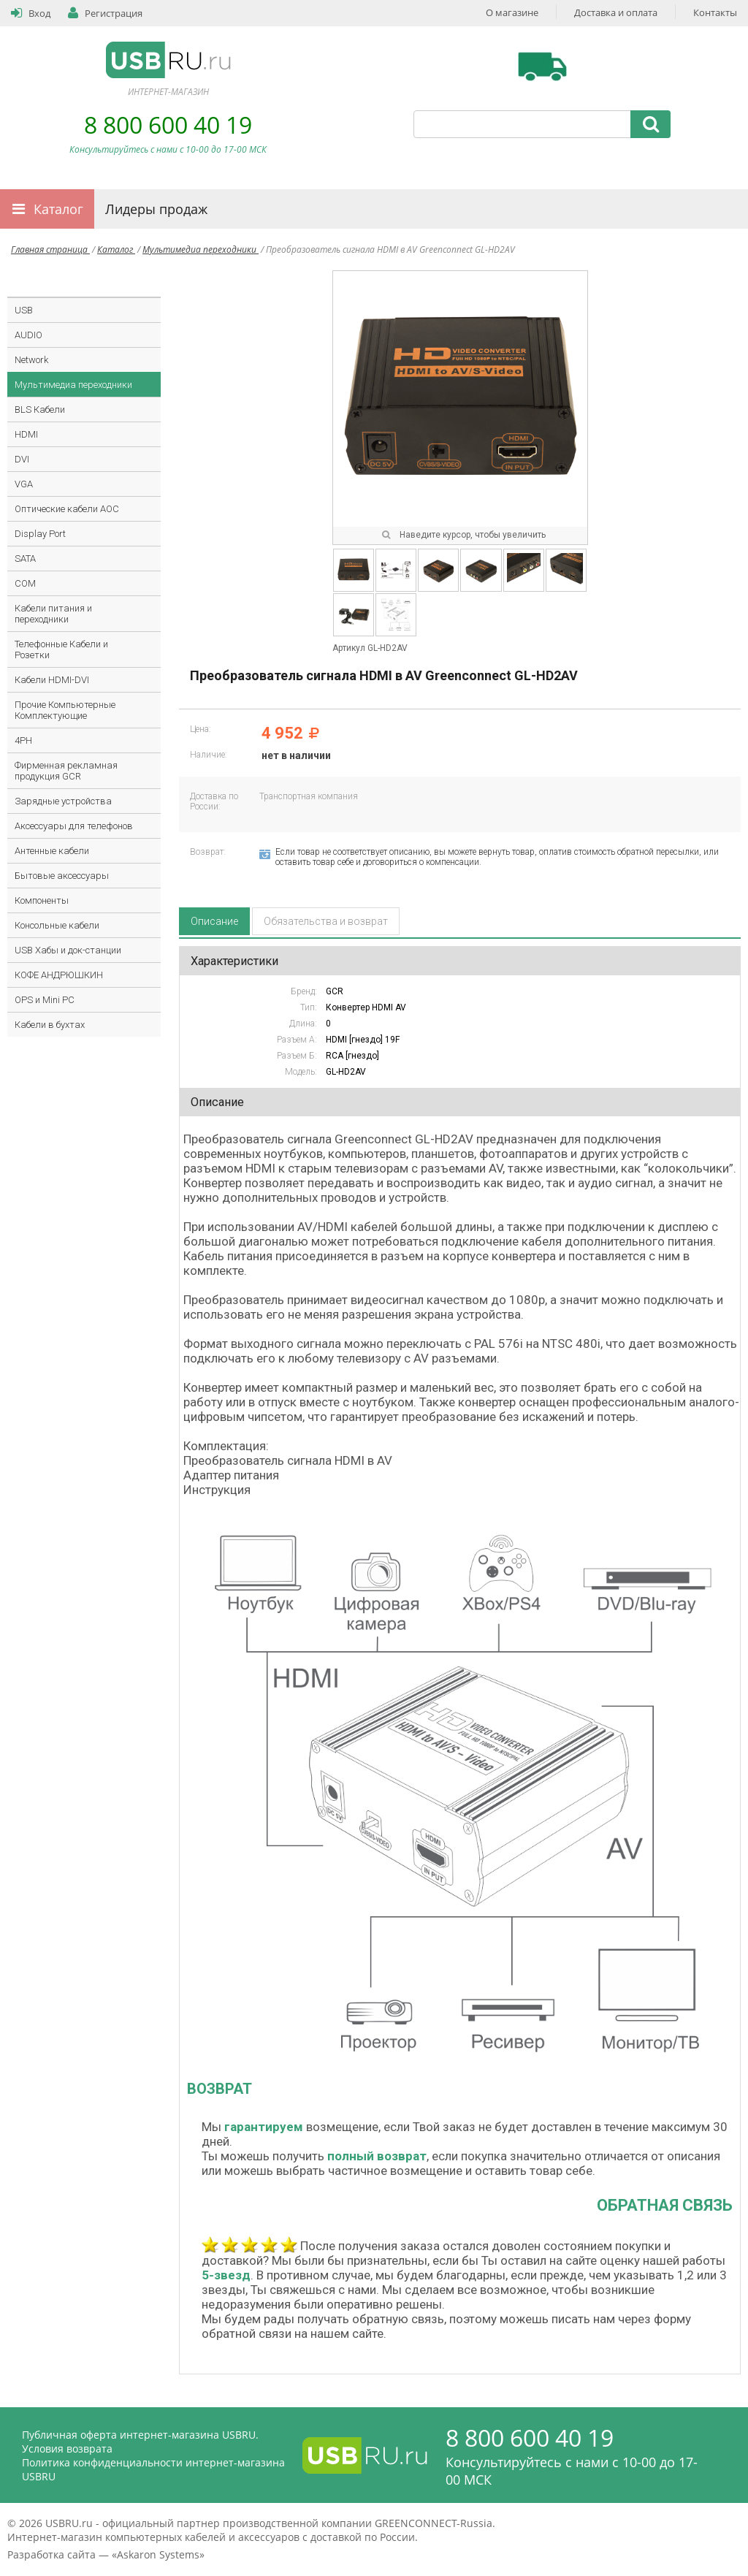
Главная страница (50, 249)
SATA (25, 558)
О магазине (512, 12)
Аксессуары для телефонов (74, 825)
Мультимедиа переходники (200, 249)
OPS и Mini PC (45, 999)
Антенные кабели (52, 850)
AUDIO (28, 334)
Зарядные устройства (63, 801)
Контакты (715, 12)
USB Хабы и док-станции (68, 950)
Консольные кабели (57, 925)
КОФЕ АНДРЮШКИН (59, 974)
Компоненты (42, 900)
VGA (24, 484)
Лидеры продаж (156, 209)
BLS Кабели (40, 409)
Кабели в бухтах (50, 1024)
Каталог (58, 209)
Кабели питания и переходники (53, 614)
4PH (23, 740)
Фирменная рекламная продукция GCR (66, 771)
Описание (214, 921)
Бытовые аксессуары (62, 875)
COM (25, 583)
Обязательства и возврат (326, 921)
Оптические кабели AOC (67, 508)
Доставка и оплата (615, 12)
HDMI (26, 434)
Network (31, 359)
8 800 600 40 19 (168, 124)
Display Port (40, 533)
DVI (22, 459)
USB (24, 310)
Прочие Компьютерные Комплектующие (65, 710)
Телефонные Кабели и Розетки (61, 649)
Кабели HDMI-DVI (52, 679)
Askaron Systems (158, 2554)
